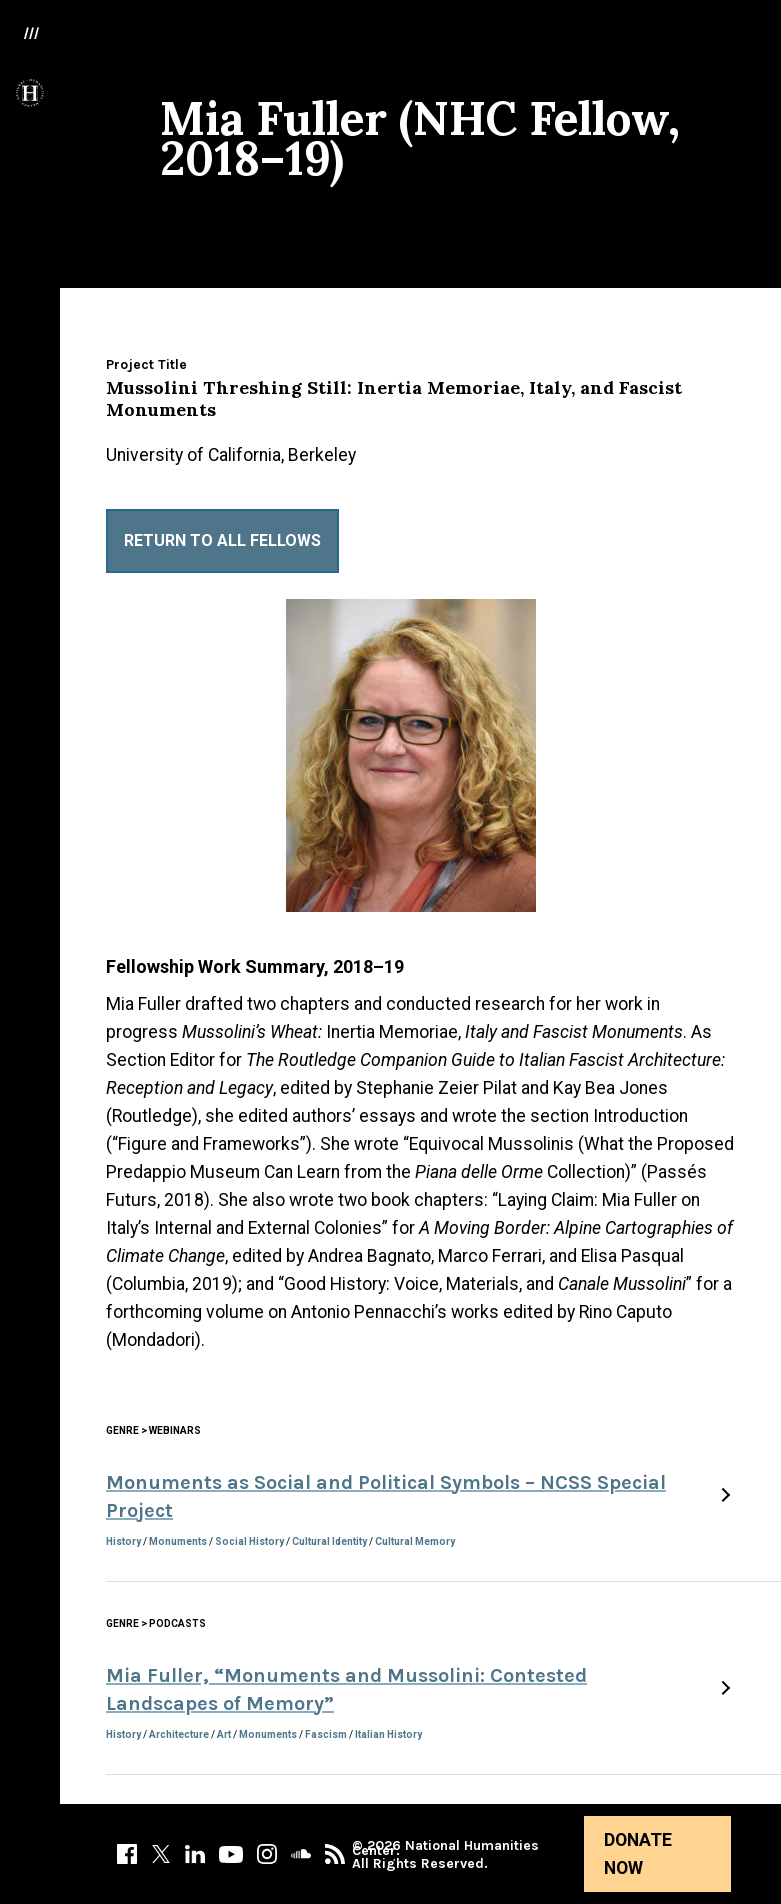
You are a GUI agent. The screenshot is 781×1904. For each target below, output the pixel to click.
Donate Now (638, 1854)
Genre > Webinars (153, 1430)
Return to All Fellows (222, 540)
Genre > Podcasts (156, 1623)
